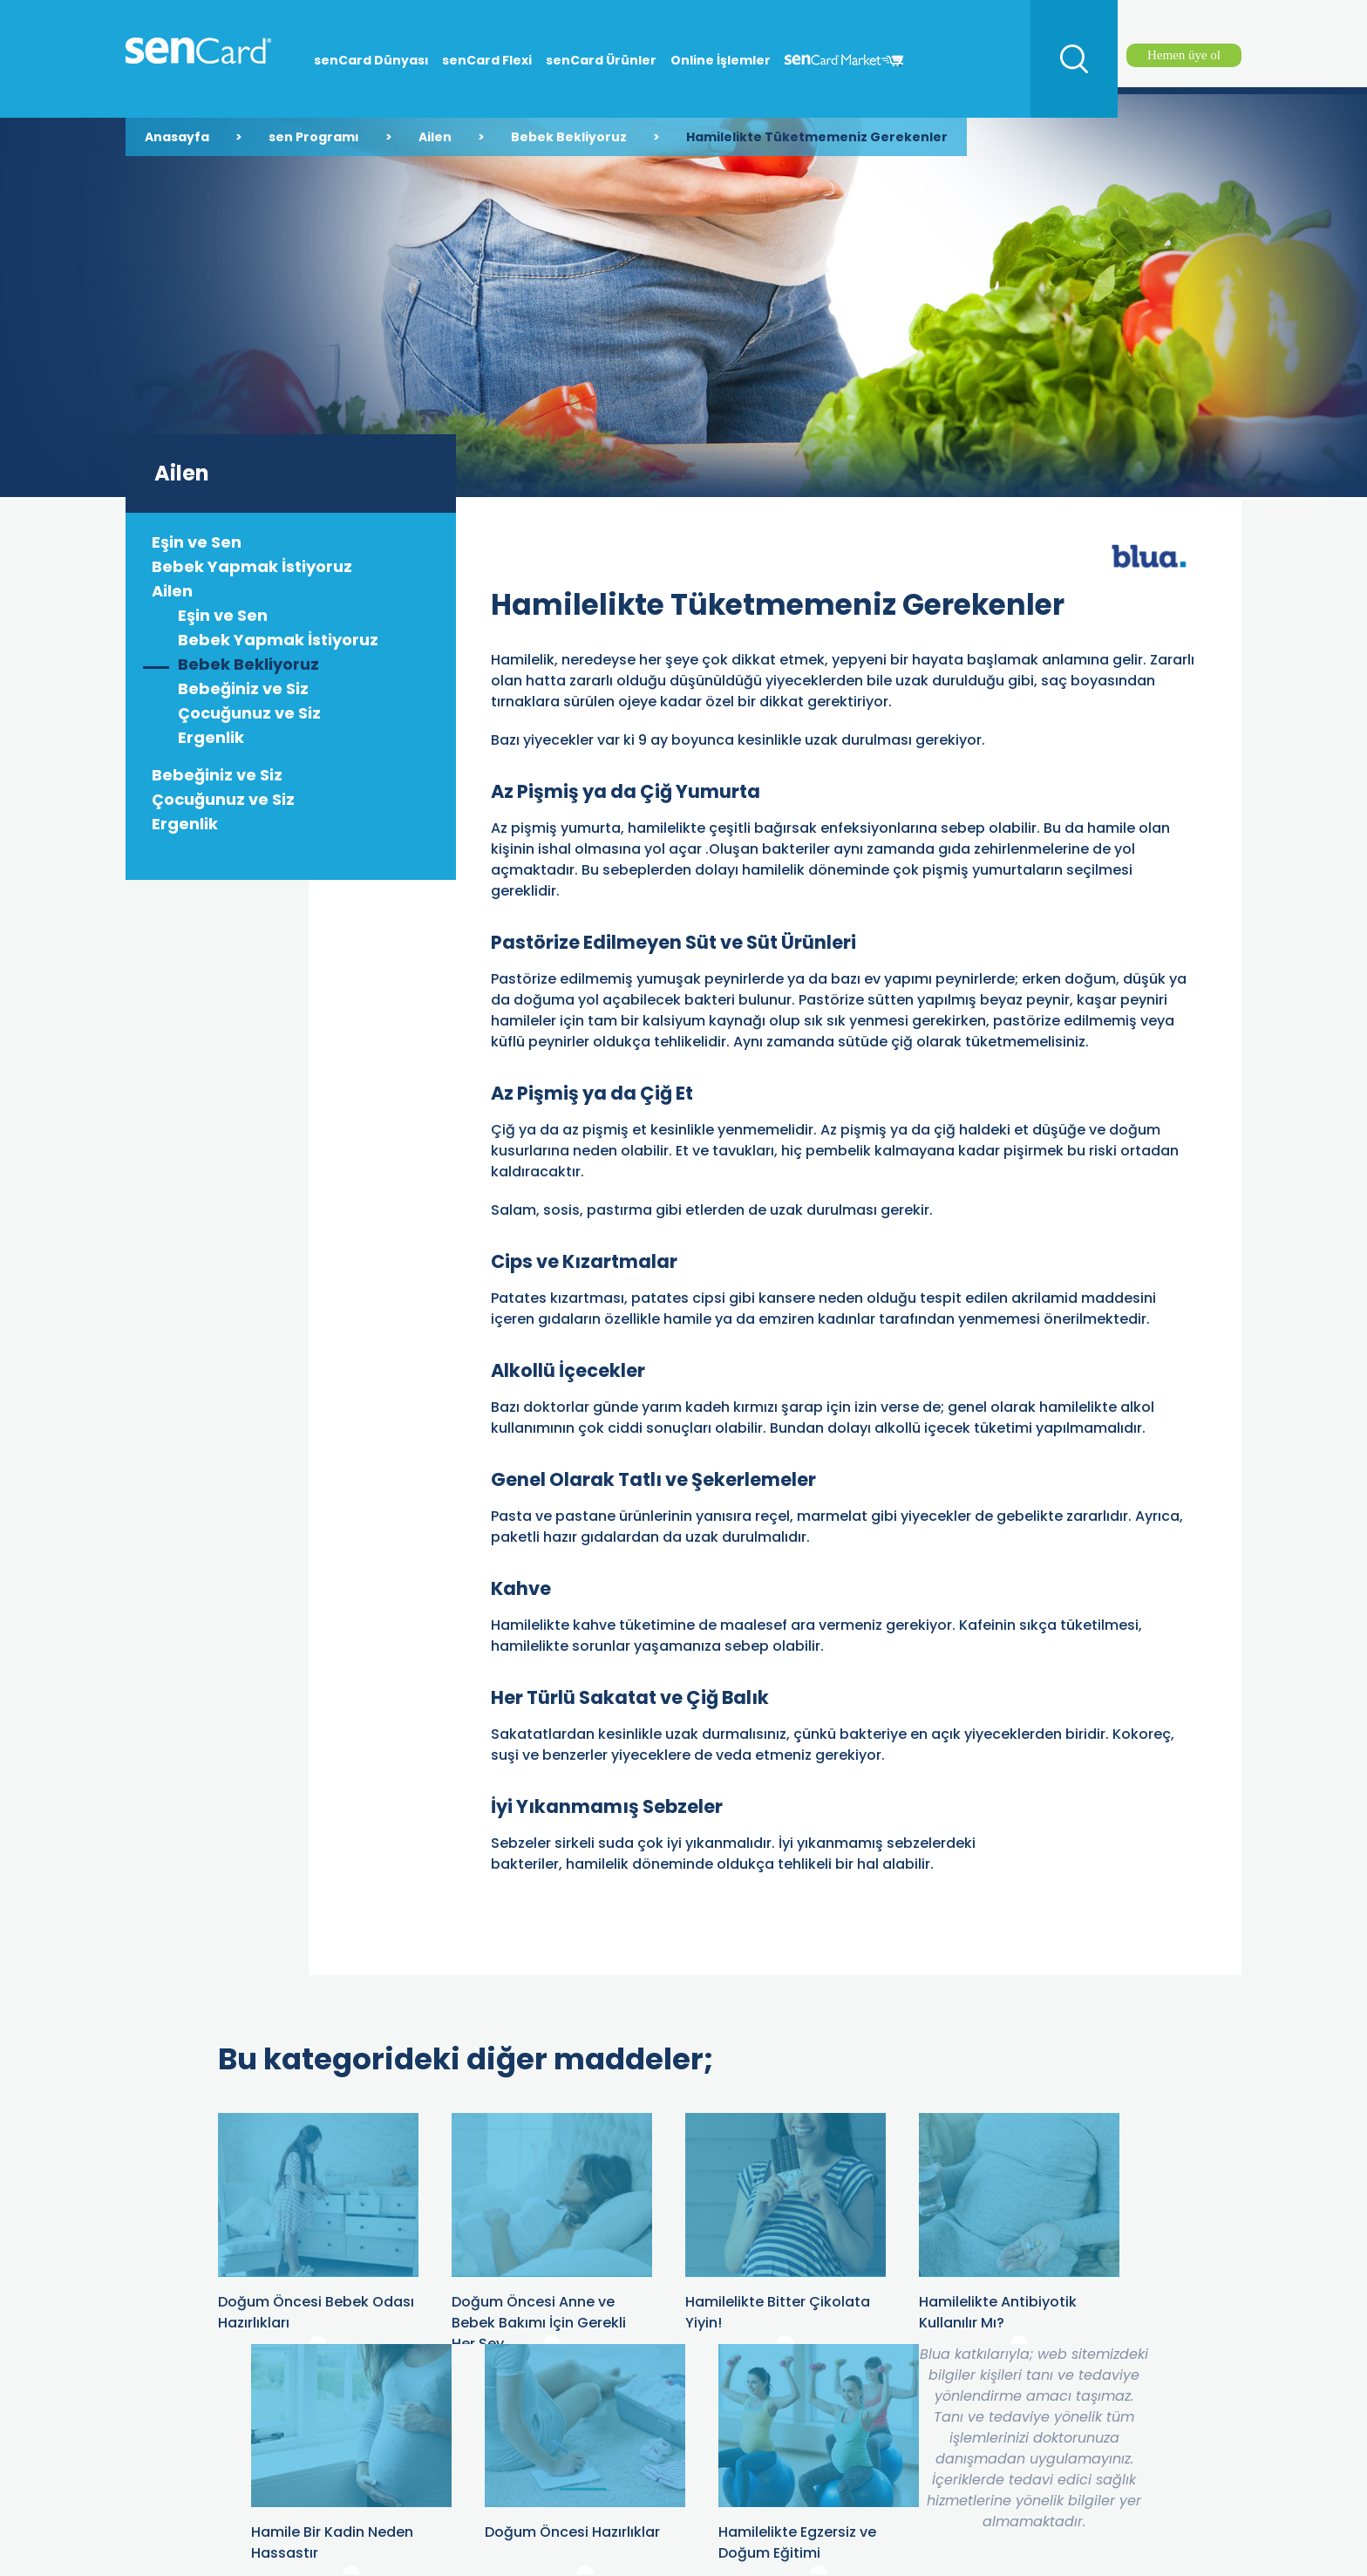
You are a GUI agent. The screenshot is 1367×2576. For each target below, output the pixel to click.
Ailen (435, 137)
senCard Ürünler (601, 60)
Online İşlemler (720, 60)
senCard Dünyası (371, 60)
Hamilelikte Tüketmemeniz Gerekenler (817, 137)
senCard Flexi (487, 60)
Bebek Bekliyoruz (569, 137)
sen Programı (314, 137)
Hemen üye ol (1184, 55)
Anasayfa (177, 137)
